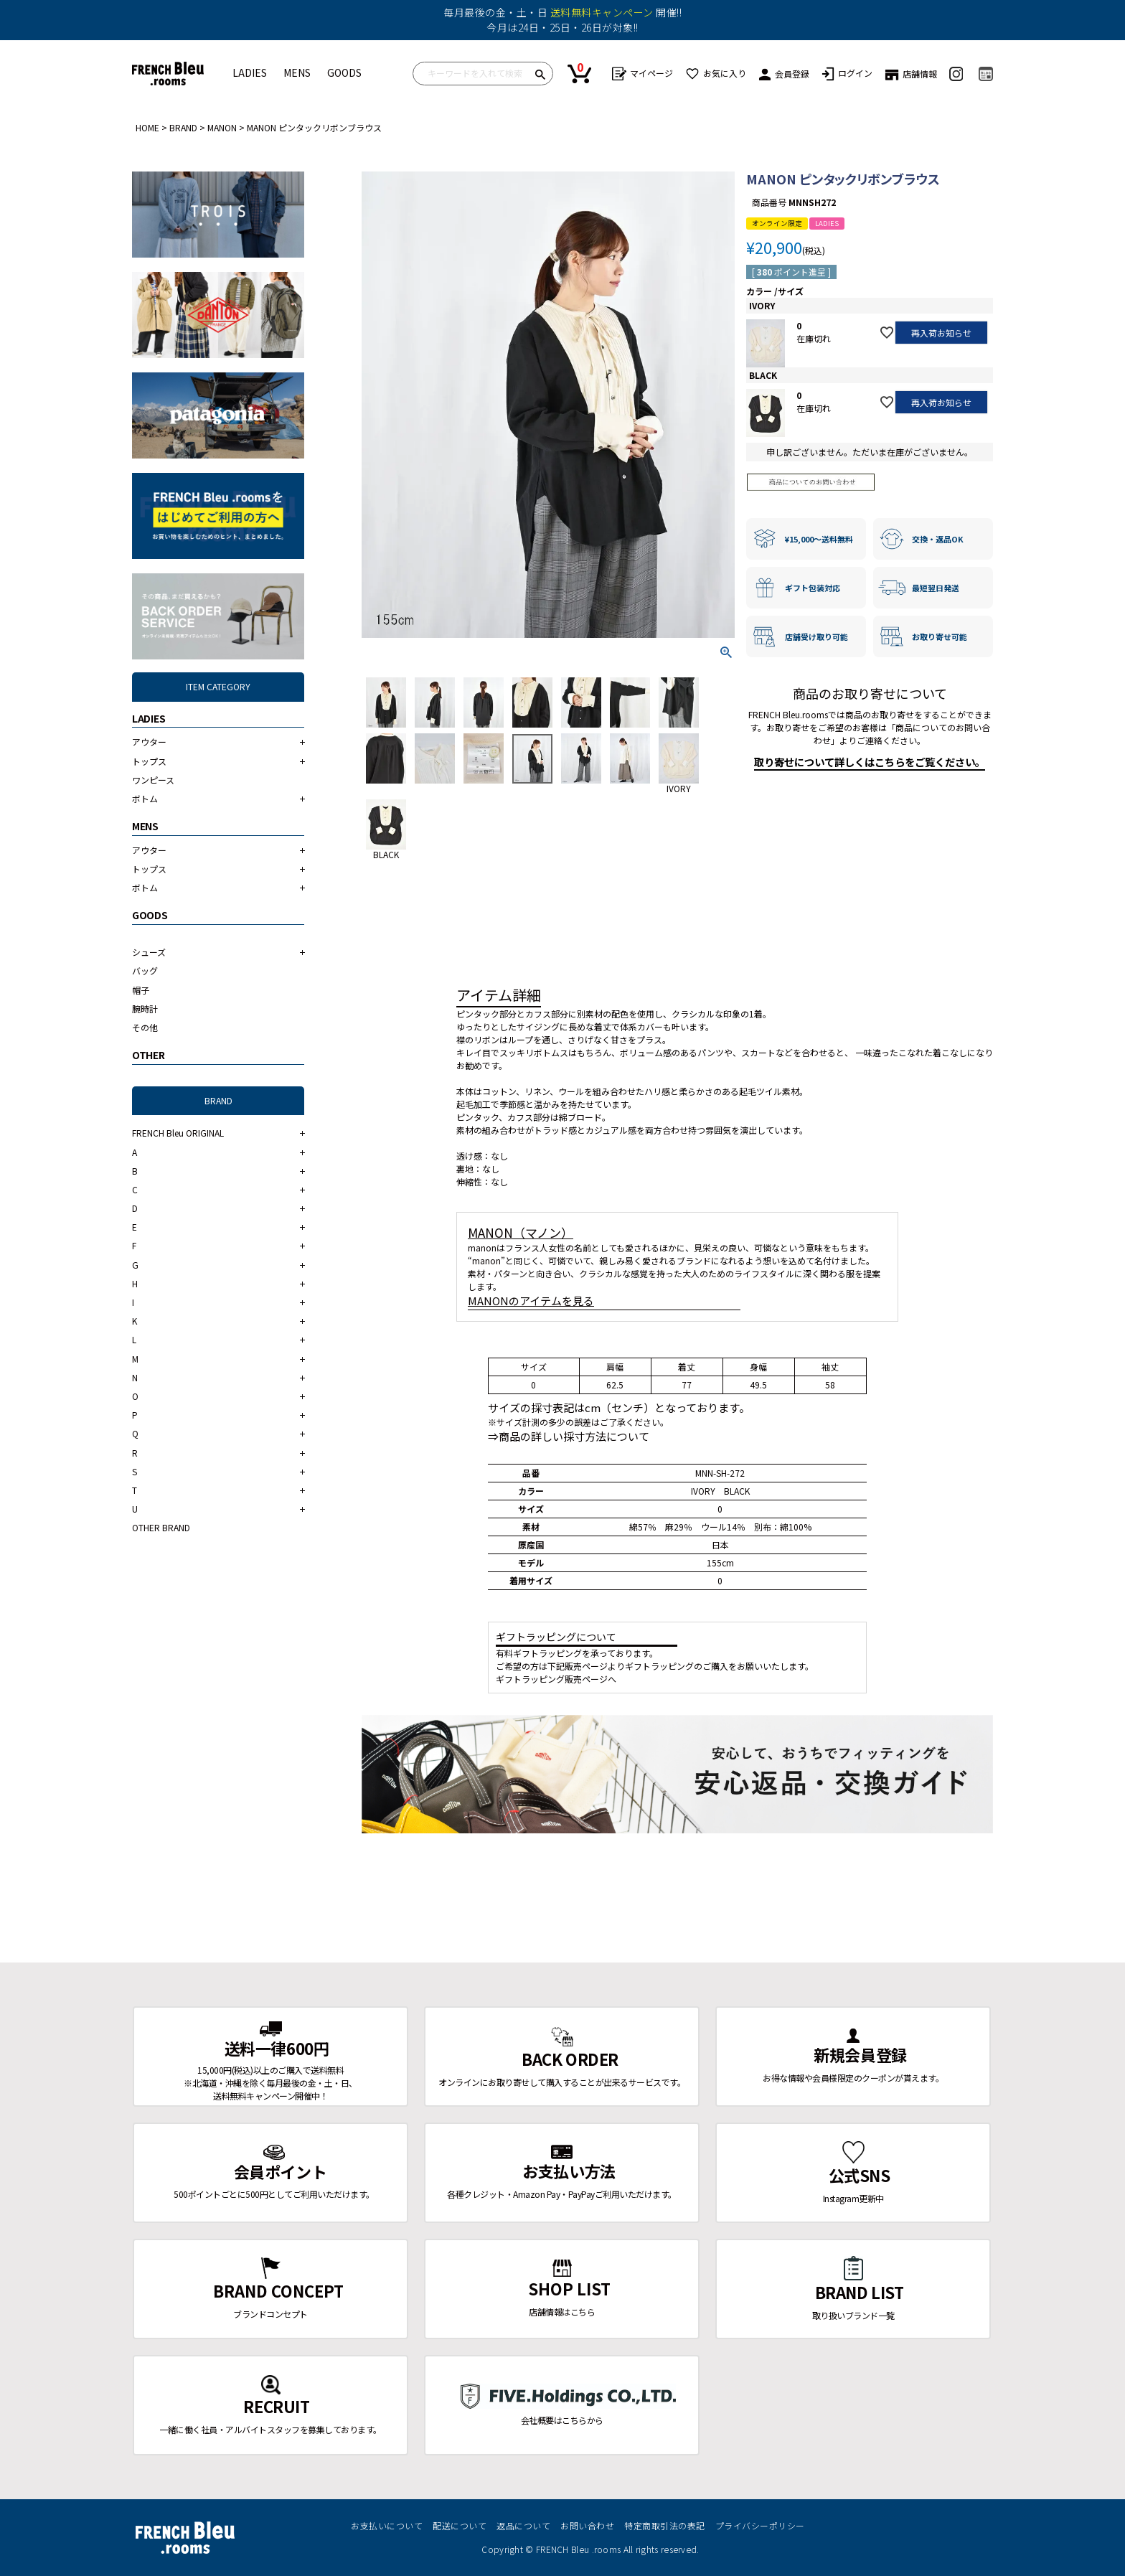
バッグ (145, 970)
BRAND (183, 127)
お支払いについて (387, 2525)
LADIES (249, 72)
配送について (459, 2525)
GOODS (344, 72)
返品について (523, 2525)
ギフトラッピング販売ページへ (556, 1679)
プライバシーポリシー (760, 2525)
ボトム (145, 798)
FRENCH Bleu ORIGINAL (178, 1133)
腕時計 (145, 1008)
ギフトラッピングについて (556, 1637)
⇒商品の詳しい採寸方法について (568, 1436)
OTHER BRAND (161, 1527)
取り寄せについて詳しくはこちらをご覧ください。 (869, 761)
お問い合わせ (587, 2525)
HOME (147, 127)
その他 (145, 1027)
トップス (149, 761)
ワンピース (153, 780)
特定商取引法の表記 (664, 2525)
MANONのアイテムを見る (531, 1300)
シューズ (149, 952)
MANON (222, 127)
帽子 (140, 990)
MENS (297, 72)
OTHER (148, 1055)
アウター (149, 741)
